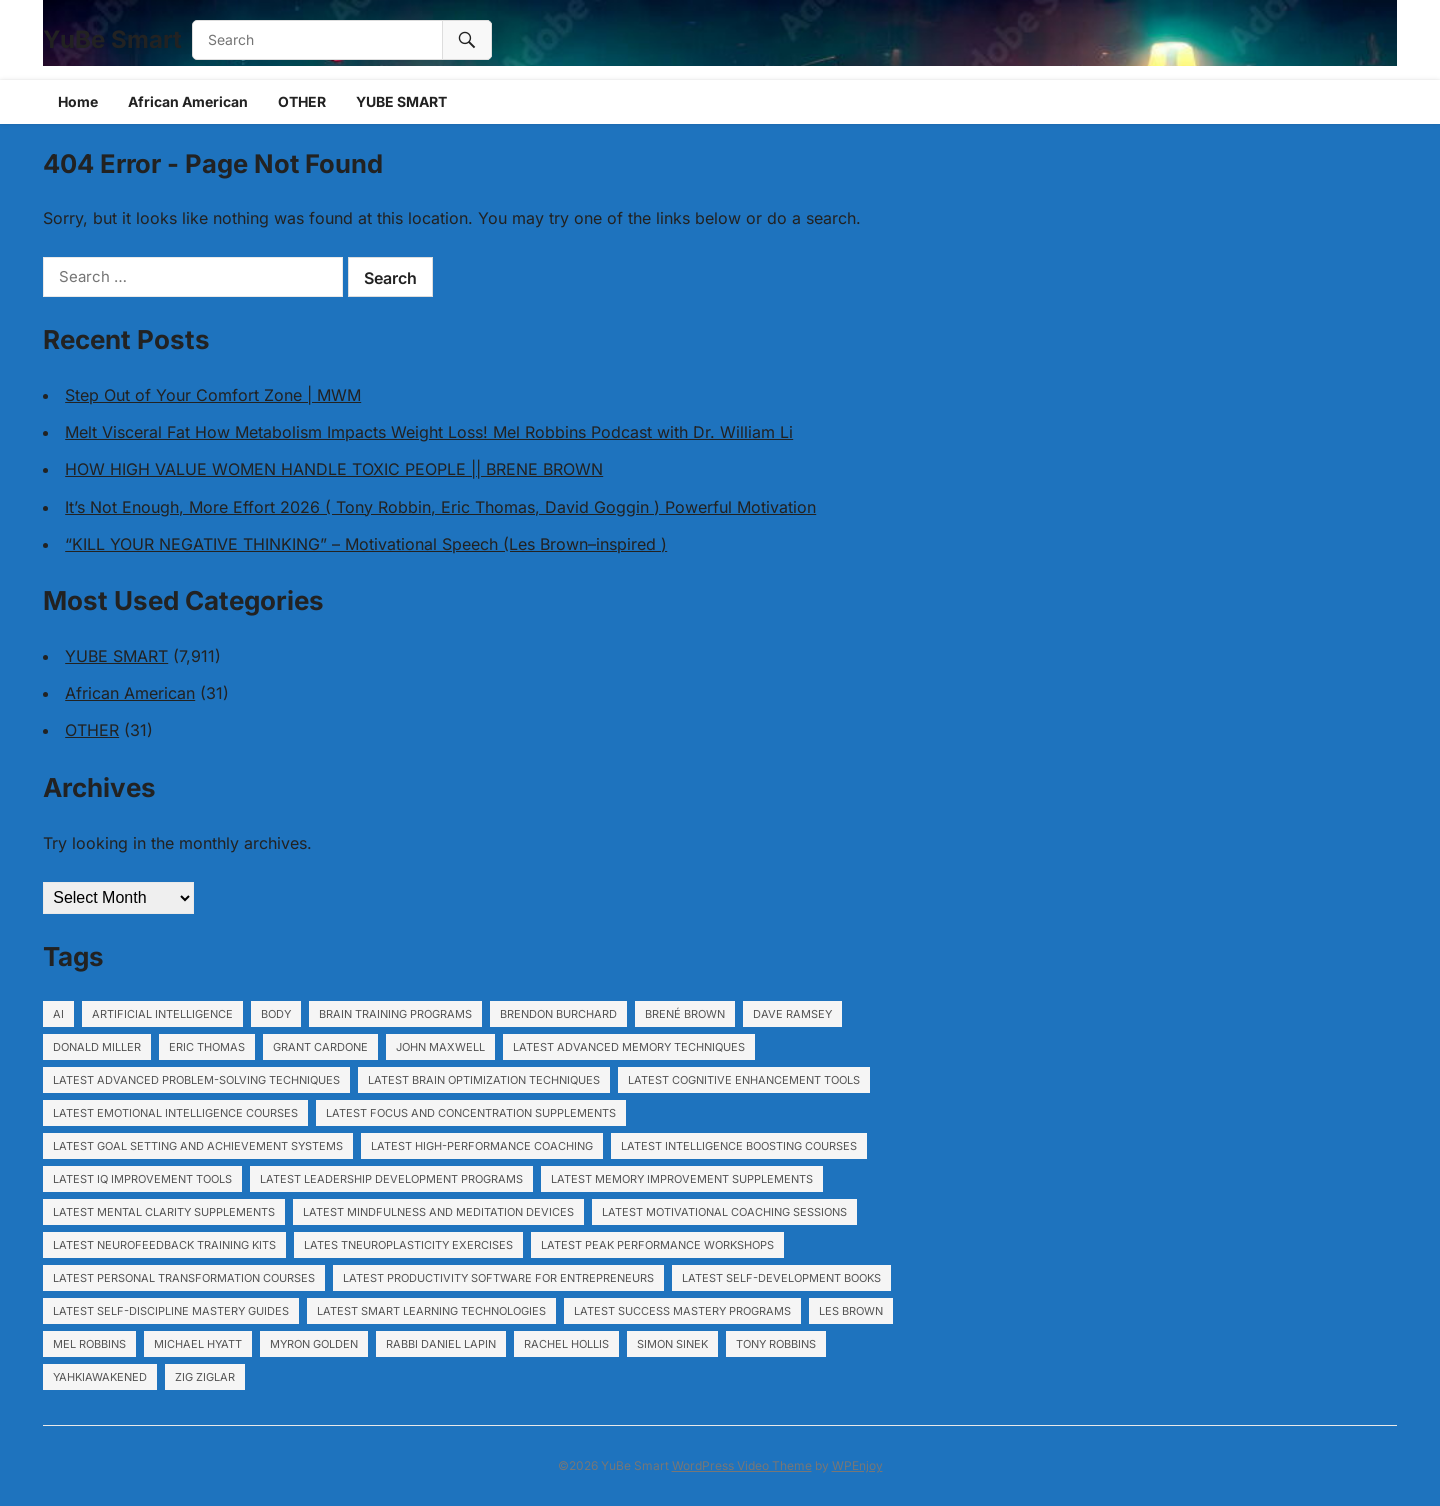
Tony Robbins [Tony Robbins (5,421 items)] (776, 1344)
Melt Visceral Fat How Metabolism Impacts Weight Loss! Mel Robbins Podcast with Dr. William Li (429, 432)
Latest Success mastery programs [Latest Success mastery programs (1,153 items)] (682, 1311)
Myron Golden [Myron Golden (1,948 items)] (314, 1344)
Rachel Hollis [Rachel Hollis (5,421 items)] (566, 1344)
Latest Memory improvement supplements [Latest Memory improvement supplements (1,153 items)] (682, 1179)
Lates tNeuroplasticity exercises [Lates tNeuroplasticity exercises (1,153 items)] (408, 1245)
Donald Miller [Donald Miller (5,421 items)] (97, 1047)
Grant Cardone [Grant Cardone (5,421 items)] (320, 1047)
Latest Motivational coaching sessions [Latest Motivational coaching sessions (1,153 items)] (724, 1212)
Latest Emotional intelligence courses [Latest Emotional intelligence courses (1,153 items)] (175, 1113)
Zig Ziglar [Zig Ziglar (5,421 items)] (205, 1377)
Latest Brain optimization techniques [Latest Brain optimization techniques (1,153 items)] (484, 1080)
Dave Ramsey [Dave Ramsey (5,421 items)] (792, 1014)
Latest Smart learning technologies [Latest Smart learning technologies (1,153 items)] (431, 1311)
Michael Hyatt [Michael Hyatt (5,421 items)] (198, 1344)
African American (188, 101)
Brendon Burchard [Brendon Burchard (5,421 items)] (558, 1014)
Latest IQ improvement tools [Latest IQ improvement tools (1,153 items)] (142, 1179)
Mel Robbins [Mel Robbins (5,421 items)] (89, 1344)
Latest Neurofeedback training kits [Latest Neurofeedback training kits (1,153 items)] (164, 1245)
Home (78, 101)
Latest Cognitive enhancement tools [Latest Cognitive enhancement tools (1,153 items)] (744, 1080)
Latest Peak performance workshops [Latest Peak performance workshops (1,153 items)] (657, 1245)
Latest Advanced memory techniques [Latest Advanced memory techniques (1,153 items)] (629, 1047)
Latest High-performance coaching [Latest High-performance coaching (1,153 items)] (482, 1146)
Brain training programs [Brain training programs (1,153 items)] (395, 1014)
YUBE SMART (401, 101)
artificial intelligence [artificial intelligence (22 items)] (162, 1014)
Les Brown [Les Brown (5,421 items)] (851, 1311)
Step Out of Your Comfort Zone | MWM (213, 395)
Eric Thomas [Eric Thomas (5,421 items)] (207, 1047)
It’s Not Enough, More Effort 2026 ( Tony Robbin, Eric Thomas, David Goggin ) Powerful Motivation (440, 507)
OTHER (302, 101)
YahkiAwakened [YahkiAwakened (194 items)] (100, 1377)
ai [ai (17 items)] (58, 1014)
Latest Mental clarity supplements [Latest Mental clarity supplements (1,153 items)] (164, 1212)
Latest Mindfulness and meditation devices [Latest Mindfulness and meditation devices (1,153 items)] (438, 1212)
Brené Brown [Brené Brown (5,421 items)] (685, 1014)
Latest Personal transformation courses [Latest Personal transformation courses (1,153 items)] (184, 1278)
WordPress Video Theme (742, 1465)
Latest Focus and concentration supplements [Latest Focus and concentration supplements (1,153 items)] (471, 1113)
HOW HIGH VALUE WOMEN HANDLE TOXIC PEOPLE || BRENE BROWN (334, 469)
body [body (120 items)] (276, 1014)
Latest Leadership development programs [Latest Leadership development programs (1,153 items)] (391, 1179)
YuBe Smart (112, 39)
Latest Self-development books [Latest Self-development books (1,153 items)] (781, 1278)
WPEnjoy (857, 1465)
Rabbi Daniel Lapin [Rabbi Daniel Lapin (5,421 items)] (441, 1344)
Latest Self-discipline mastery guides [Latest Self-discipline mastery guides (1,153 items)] (171, 1311)
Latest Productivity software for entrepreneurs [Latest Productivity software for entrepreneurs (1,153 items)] (498, 1278)
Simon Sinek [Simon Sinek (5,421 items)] (672, 1344)
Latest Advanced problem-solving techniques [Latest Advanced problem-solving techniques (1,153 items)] (196, 1080)
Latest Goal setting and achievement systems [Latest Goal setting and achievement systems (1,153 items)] (198, 1146)
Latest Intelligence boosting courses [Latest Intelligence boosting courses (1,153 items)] (739, 1146)
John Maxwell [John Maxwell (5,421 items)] (440, 1047)
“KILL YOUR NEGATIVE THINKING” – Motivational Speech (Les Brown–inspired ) (366, 544)
